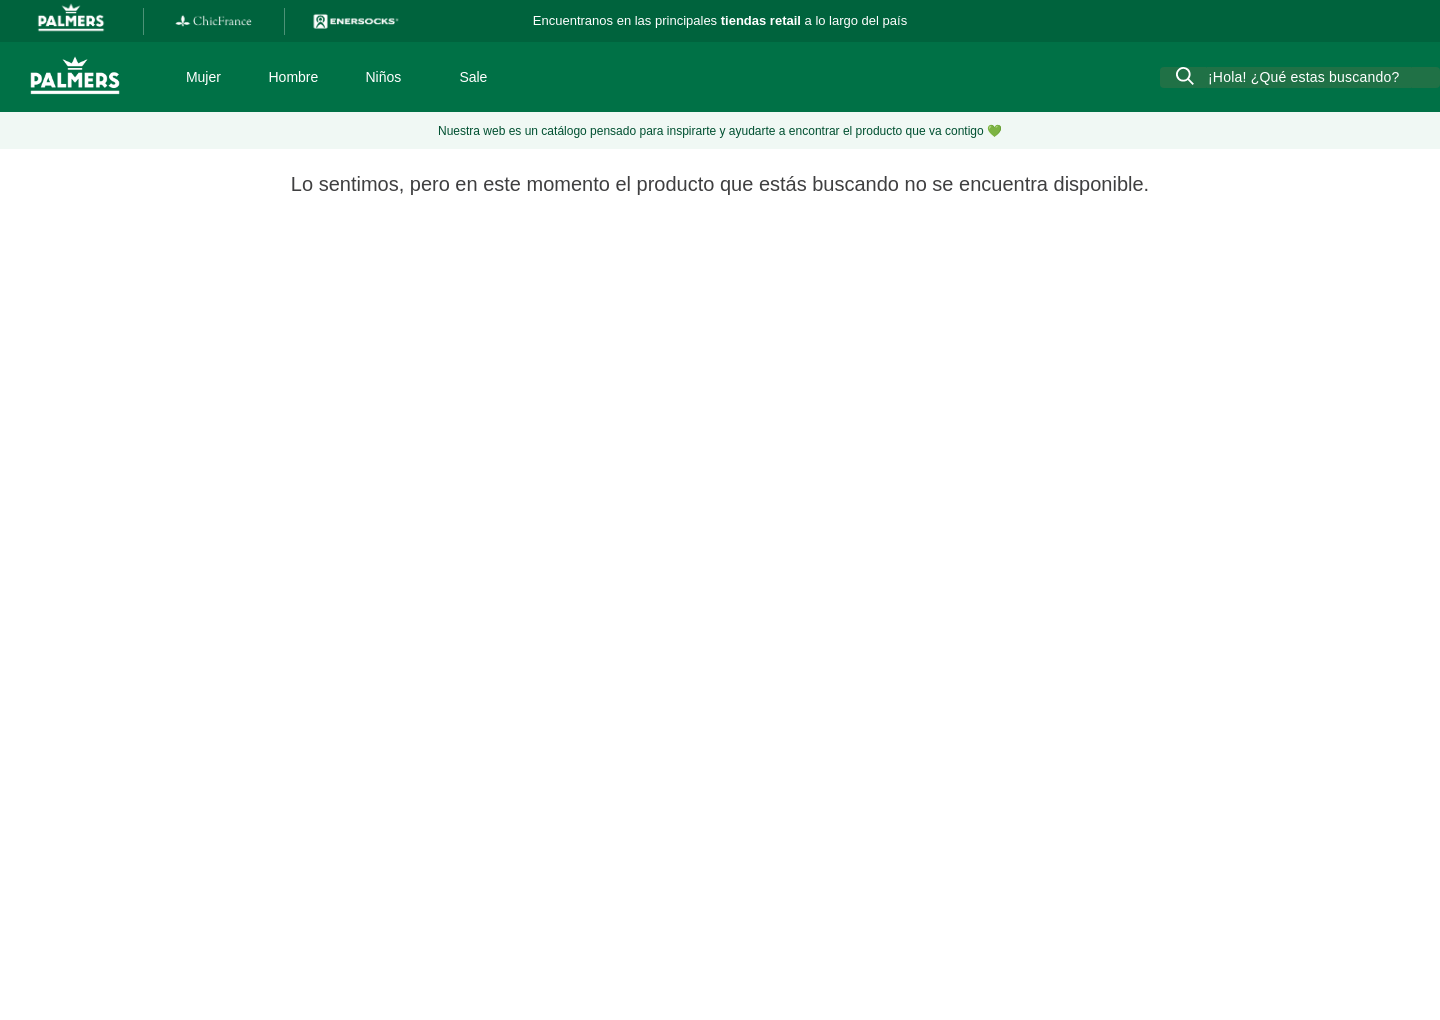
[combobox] (1300, 77)
